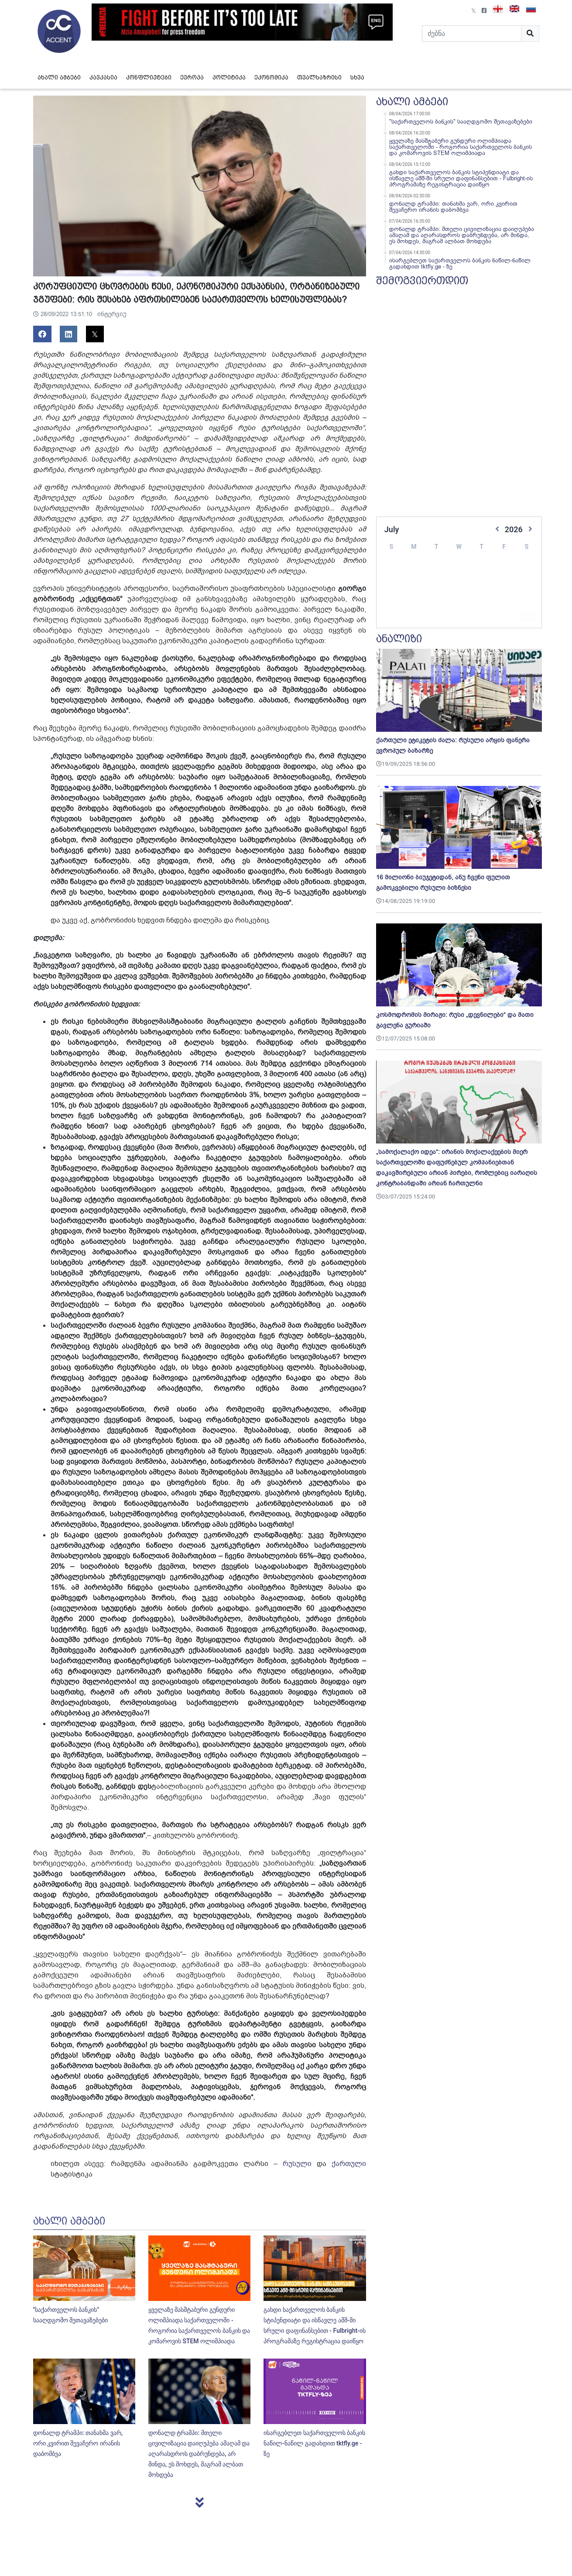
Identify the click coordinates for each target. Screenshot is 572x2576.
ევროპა (192, 77)
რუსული (297, 2164)
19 (390, 603)
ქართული (349, 2164)
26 (390, 617)
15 (459, 589)
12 (390, 589)
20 (413, 603)
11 (527, 575)
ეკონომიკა (271, 77)
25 (527, 603)
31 (504, 617)
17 (504, 589)
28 (436, 617)
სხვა (357, 77)
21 (436, 603)
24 (504, 603)
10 (504, 575)
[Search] (471, 33)
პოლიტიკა (229, 77)
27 (413, 617)
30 (481, 617)
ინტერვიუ (112, 314)
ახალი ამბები (59, 77)
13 (413, 589)
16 (481, 589)
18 (527, 589)
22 (459, 603)
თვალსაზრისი (319, 77)
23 (481, 603)
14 (436, 589)
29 (459, 617)
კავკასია (103, 77)
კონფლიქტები (148, 77)
